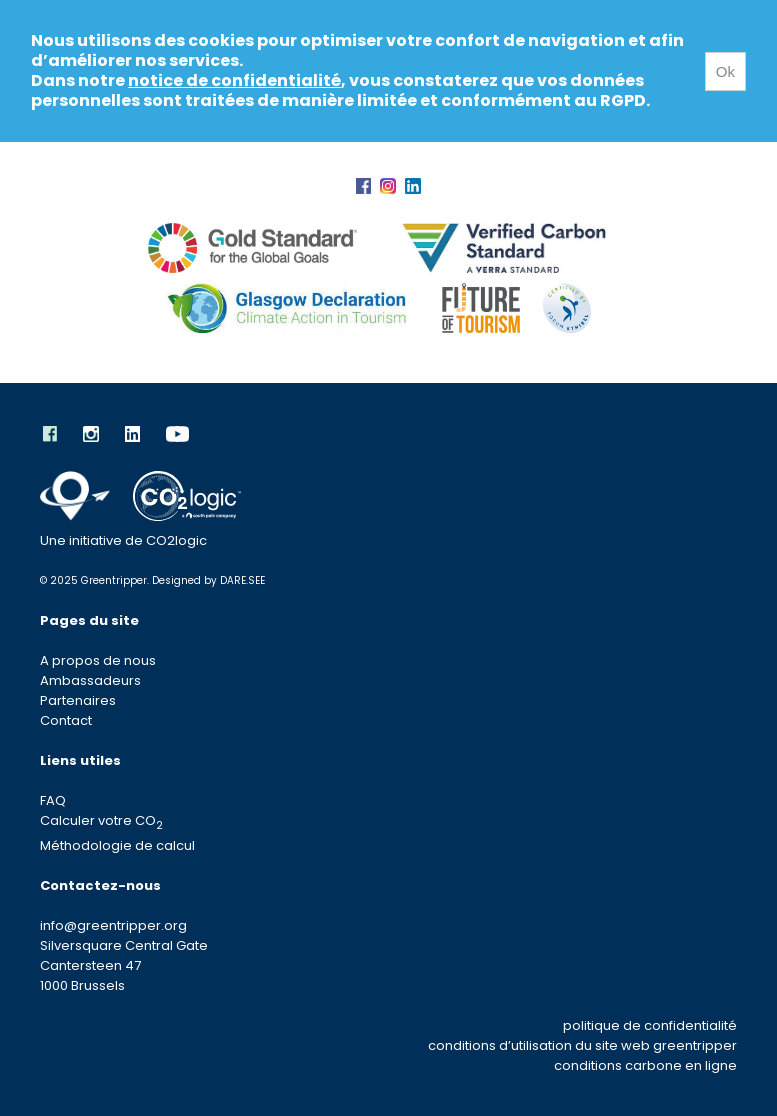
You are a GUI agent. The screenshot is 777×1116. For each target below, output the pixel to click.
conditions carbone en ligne (645, 1065)
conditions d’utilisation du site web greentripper (582, 1045)
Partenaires (78, 700)
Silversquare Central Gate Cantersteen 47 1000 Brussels (124, 965)
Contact (66, 720)
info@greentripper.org (113, 925)
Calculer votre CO (101, 820)
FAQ (53, 800)
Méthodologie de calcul (117, 845)
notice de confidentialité (234, 80)
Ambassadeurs (90, 680)
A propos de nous (98, 660)
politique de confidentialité (650, 1025)
